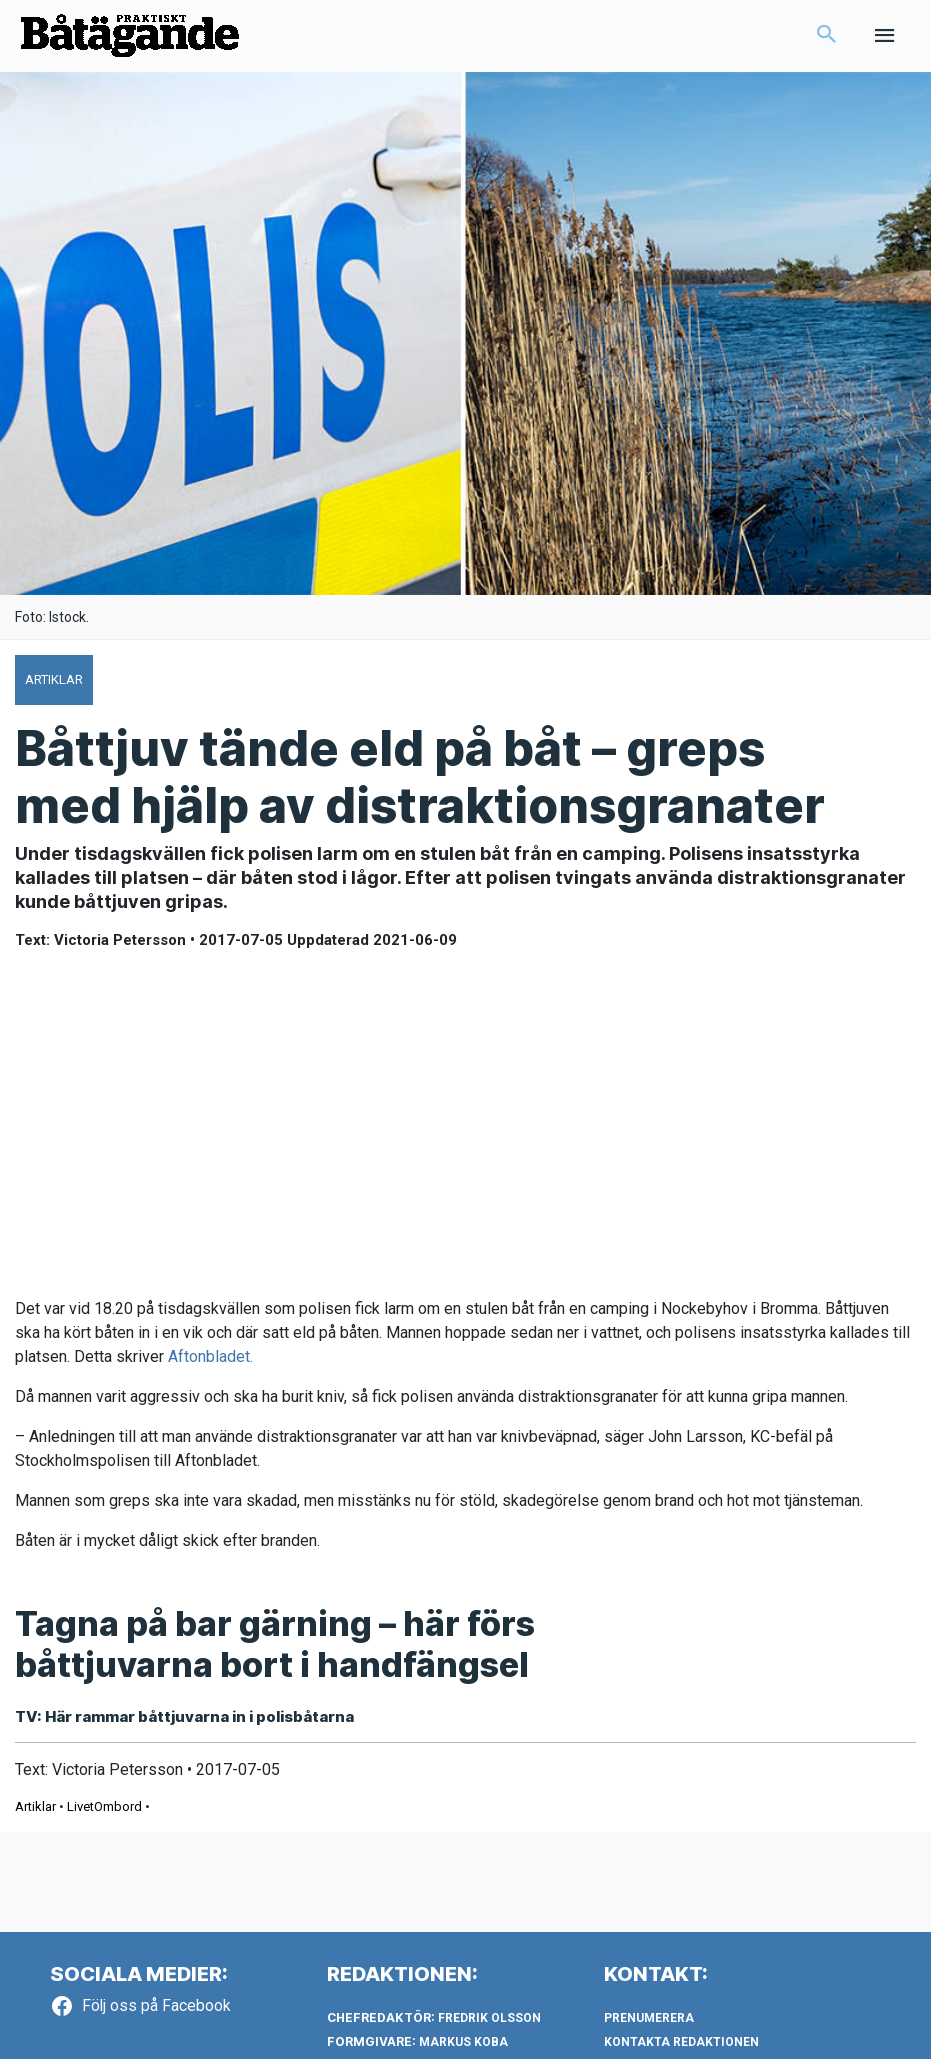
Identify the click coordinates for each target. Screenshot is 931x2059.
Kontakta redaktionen (681, 2042)
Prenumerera (649, 2018)
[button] (827, 36)
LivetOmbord (104, 1806)
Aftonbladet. (212, 1356)
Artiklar (35, 1806)
